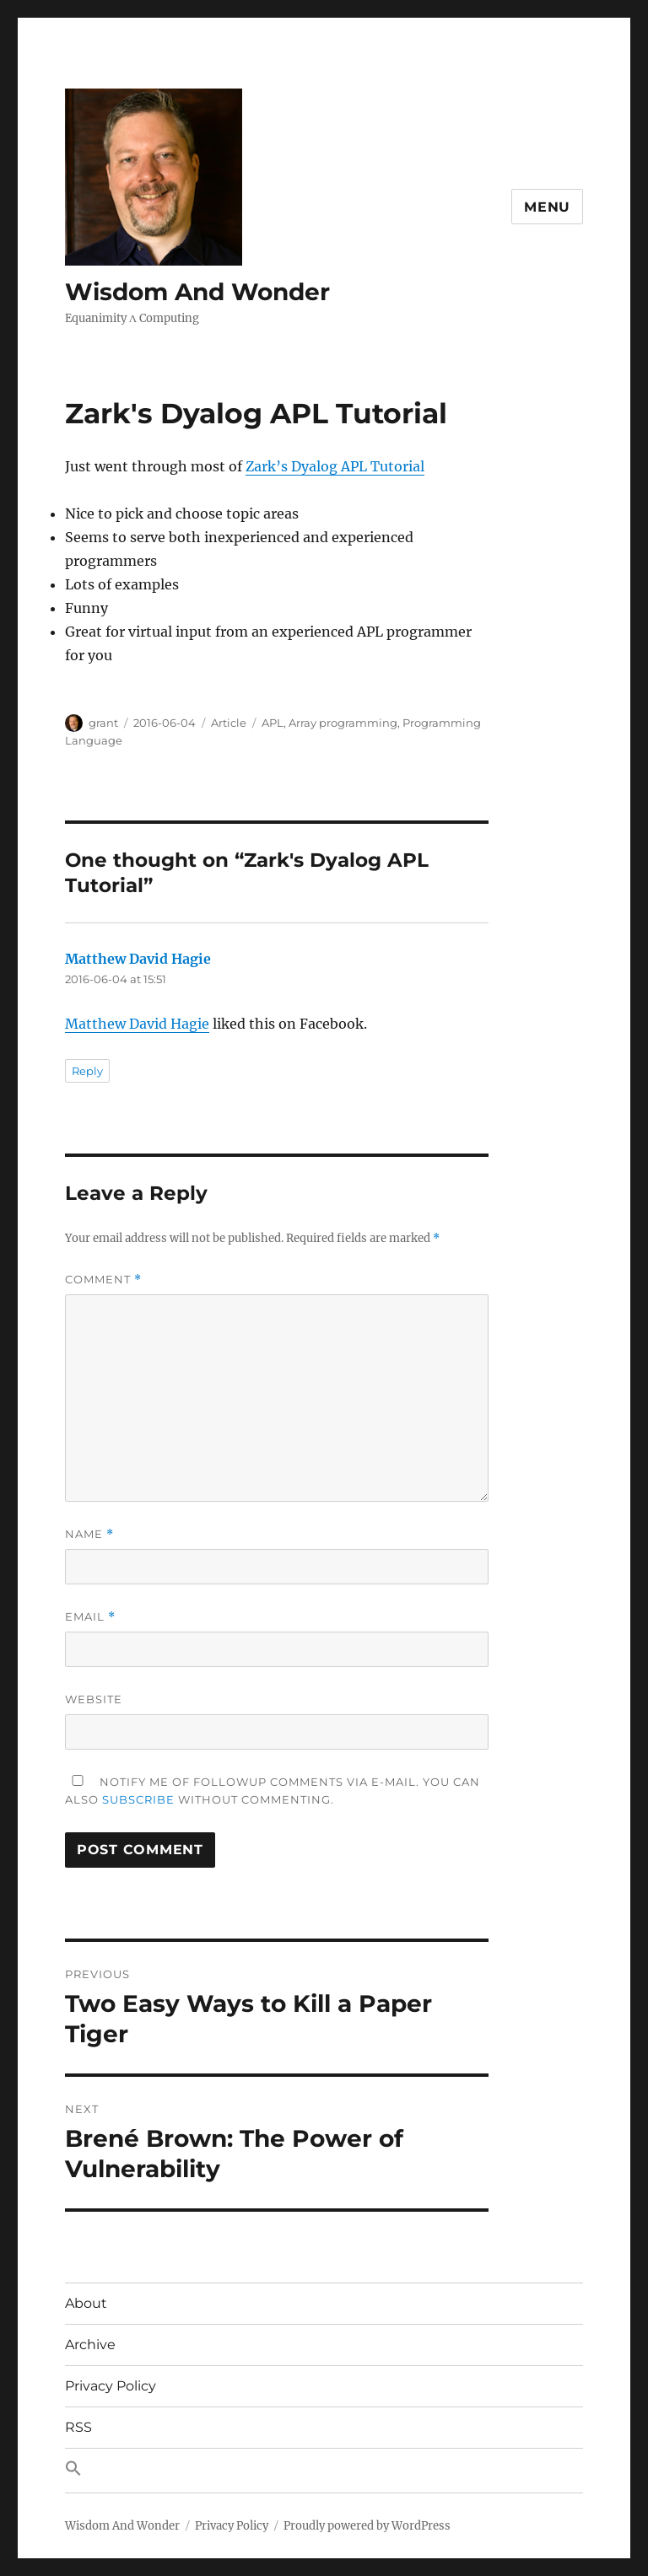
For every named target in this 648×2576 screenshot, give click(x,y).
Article (228, 722)
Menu (547, 207)
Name (89, 1534)
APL (273, 722)
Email (90, 1617)
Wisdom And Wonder (197, 291)
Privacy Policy (110, 2386)
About (86, 2303)
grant (103, 722)
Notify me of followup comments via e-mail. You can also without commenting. (272, 1790)
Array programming (343, 722)
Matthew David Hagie (138, 958)
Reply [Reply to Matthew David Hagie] (87, 1071)
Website (93, 1699)
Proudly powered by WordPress (367, 2526)
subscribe (138, 1799)
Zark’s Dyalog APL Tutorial (335, 466)
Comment (103, 1279)
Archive (90, 2345)
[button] (324, 2471)
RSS (78, 2427)
